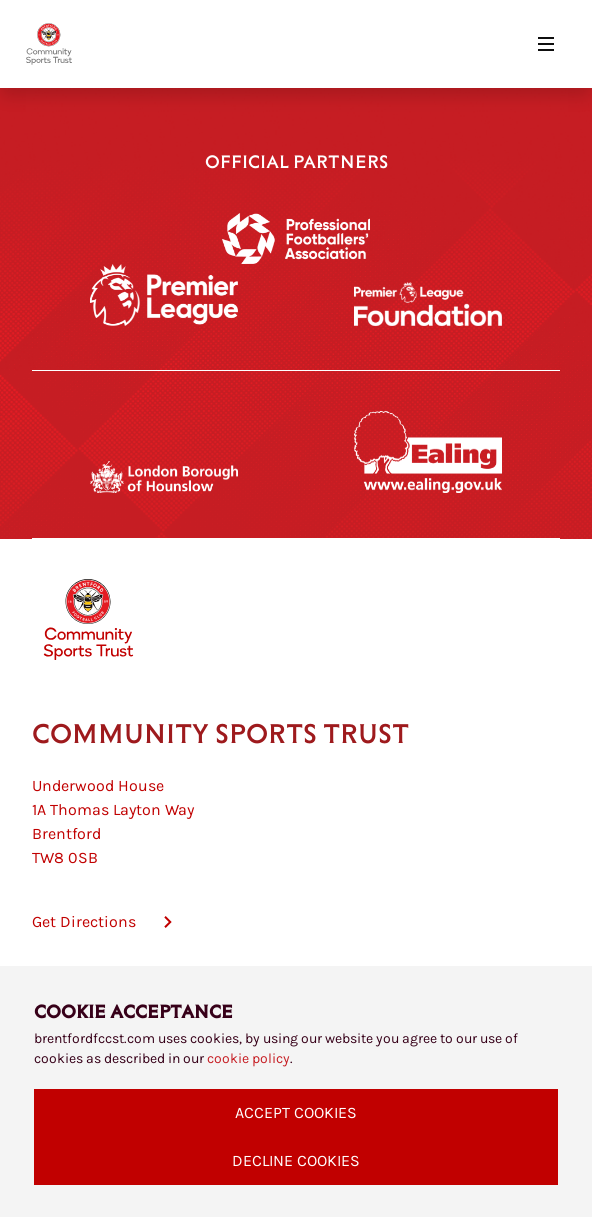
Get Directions (84, 921)
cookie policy (248, 1058)
